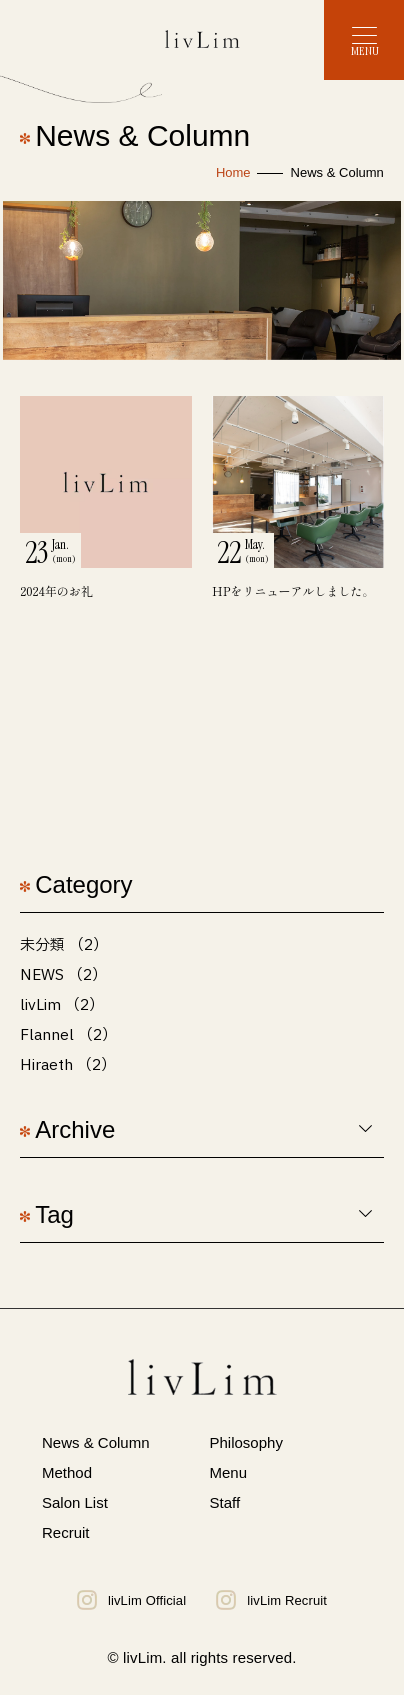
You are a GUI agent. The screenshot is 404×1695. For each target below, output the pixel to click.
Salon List (75, 1502)
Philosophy (246, 1442)
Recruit (66, 1532)
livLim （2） (62, 1005)
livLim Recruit (271, 1600)
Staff (225, 1502)
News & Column (96, 1442)
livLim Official (131, 1600)
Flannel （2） (68, 1035)
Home (233, 172)
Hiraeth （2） (68, 1065)
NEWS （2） (63, 975)
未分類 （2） (64, 945)
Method (67, 1472)
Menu (229, 1472)
